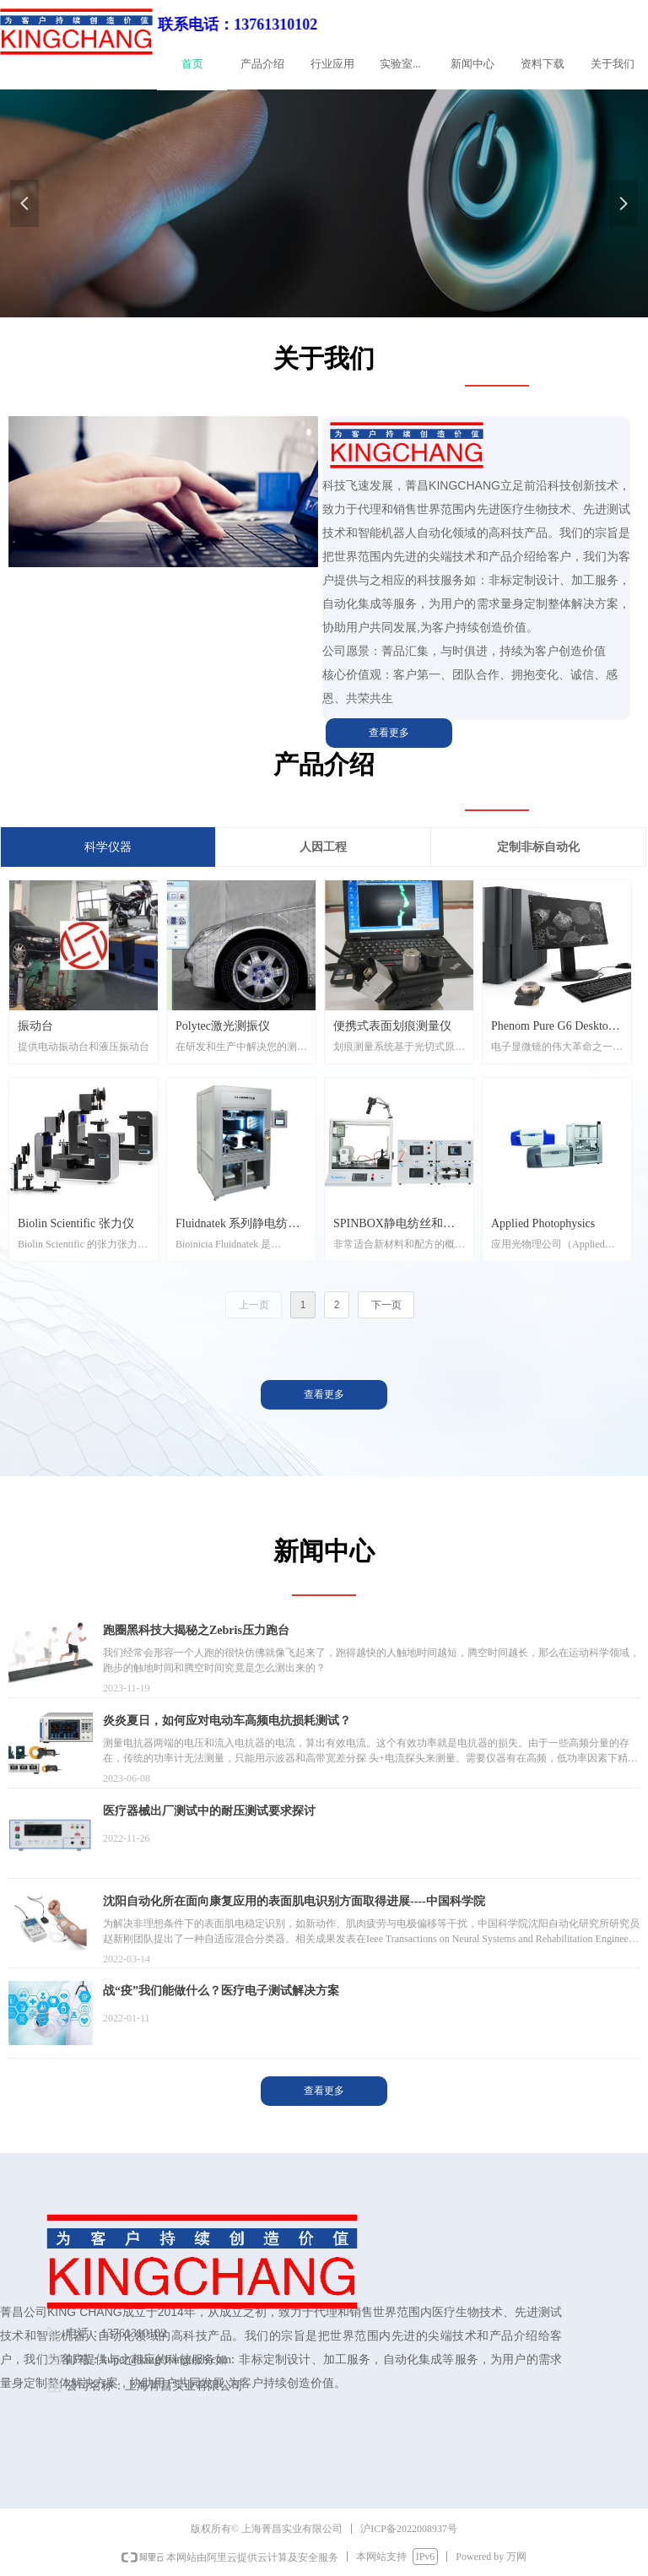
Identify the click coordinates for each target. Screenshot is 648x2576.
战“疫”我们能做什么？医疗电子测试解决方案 (221, 1990)
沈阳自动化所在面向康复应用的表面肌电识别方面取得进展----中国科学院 (294, 1901)
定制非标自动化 (538, 847)
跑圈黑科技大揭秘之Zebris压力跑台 (196, 1630)
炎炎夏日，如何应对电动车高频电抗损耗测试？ (227, 1720)
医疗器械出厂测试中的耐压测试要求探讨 (209, 1811)
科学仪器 (108, 847)
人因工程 (323, 847)
